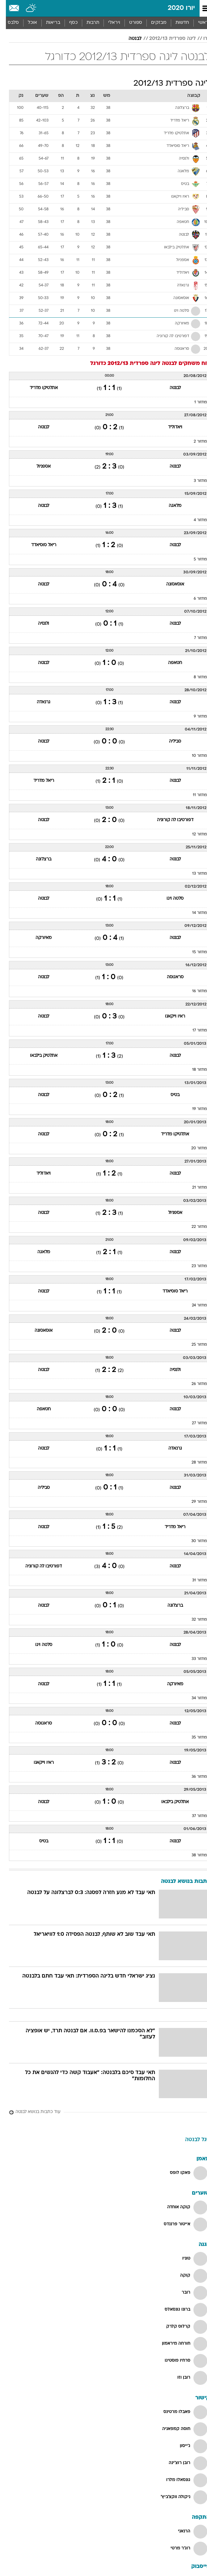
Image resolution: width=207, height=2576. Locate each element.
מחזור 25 (193, 1345)
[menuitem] (176, 22)
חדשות (176, 22)
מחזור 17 (194, 1030)
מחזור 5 (194, 559)
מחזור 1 (194, 402)
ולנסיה (37, 624)
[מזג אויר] (25, 8)
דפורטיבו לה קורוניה (169, 820)
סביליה (169, 741)
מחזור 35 (193, 1737)
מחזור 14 (193, 913)
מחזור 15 (193, 952)
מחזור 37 (193, 1816)
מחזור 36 (193, 1777)
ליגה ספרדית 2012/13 (166, 38)
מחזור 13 (193, 874)
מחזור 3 (194, 481)
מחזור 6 (194, 599)
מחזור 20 (193, 1148)
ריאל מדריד (37, 781)
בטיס (169, 1095)
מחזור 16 (193, 991)
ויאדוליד (169, 427)
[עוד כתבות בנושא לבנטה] (103, 2112)
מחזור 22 (193, 1227)
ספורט (129, 22)
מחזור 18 (193, 1070)
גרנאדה (37, 702)
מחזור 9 (194, 716)
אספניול (38, 467)
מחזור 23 (193, 1266)
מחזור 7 (194, 638)
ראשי (197, 22)
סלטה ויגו (169, 899)
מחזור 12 (193, 834)
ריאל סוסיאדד (37, 545)
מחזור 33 (193, 1659)
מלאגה (169, 506)
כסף (67, 22)
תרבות (87, 22)
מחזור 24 (193, 1305)
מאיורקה (38, 938)
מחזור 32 (193, 1620)
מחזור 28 (193, 1462)
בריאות (47, 22)
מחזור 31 (193, 1580)
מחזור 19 (193, 1109)
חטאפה (169, 663)
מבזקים (153, 22)
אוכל (26, 22)
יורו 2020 (175, 8)
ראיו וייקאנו (169, 1016)
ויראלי (108, 22)
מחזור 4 (194, 520)
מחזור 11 (194, 795)
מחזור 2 (194, 442)
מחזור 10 (193, 756)
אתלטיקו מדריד (38, 388)
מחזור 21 (193, 1187)
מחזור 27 (193, 1423)
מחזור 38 (193, 1855)
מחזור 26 (193, 1384)
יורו (200, 38)
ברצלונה (37, 859)
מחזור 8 (194, 677)
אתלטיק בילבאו (38, 1056)
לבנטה (129, 38)
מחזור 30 (193, 1541)
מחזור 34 (193, 1698)
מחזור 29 (193, 1502)
